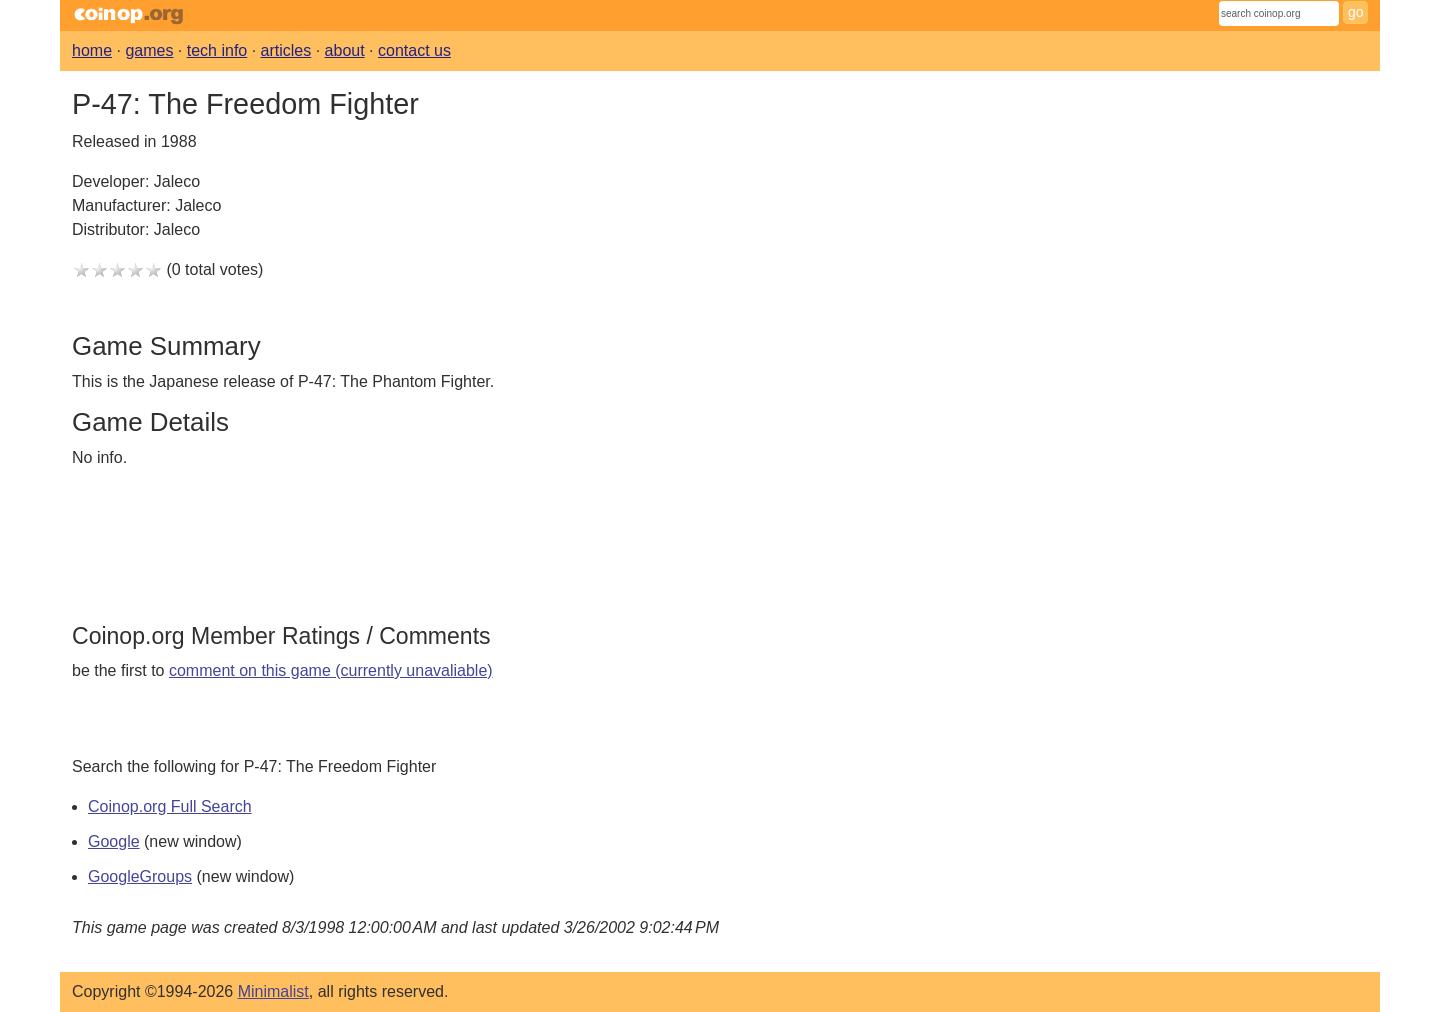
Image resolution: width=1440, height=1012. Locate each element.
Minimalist (273, 991)
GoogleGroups (140, 876)
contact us (414, 50)
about (345, 50)
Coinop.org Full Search (170, 806)
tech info (217, 50)
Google (114, 841)
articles (286, 50)
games (149, 50)
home (92, 50)
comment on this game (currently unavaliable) (331, 670)
